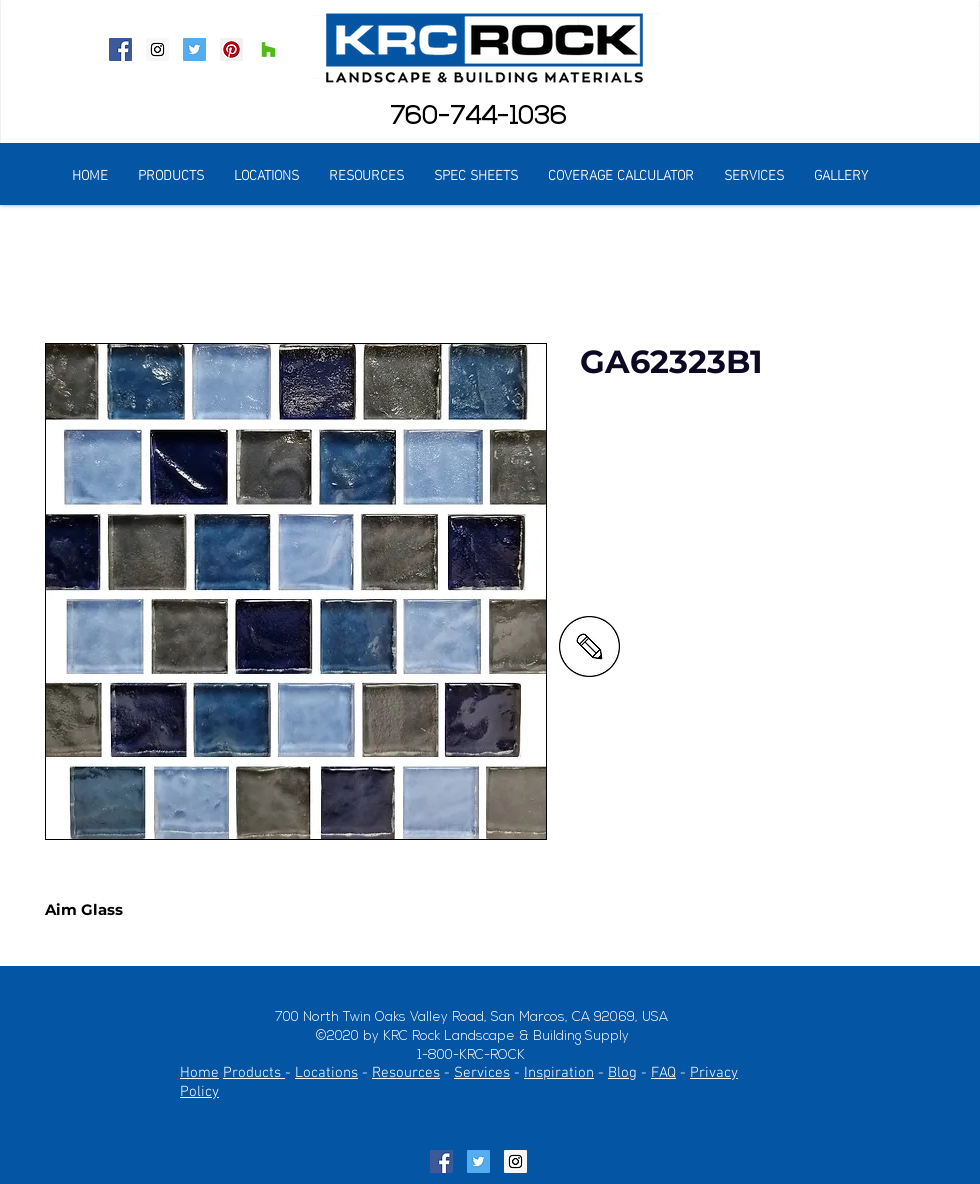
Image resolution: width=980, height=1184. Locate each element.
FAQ (663, 1073)
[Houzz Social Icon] (268, 49)
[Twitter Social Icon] (194, 49)
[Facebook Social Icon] (120, 49)
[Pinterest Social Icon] (231, 49)
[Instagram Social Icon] (157, 49)
